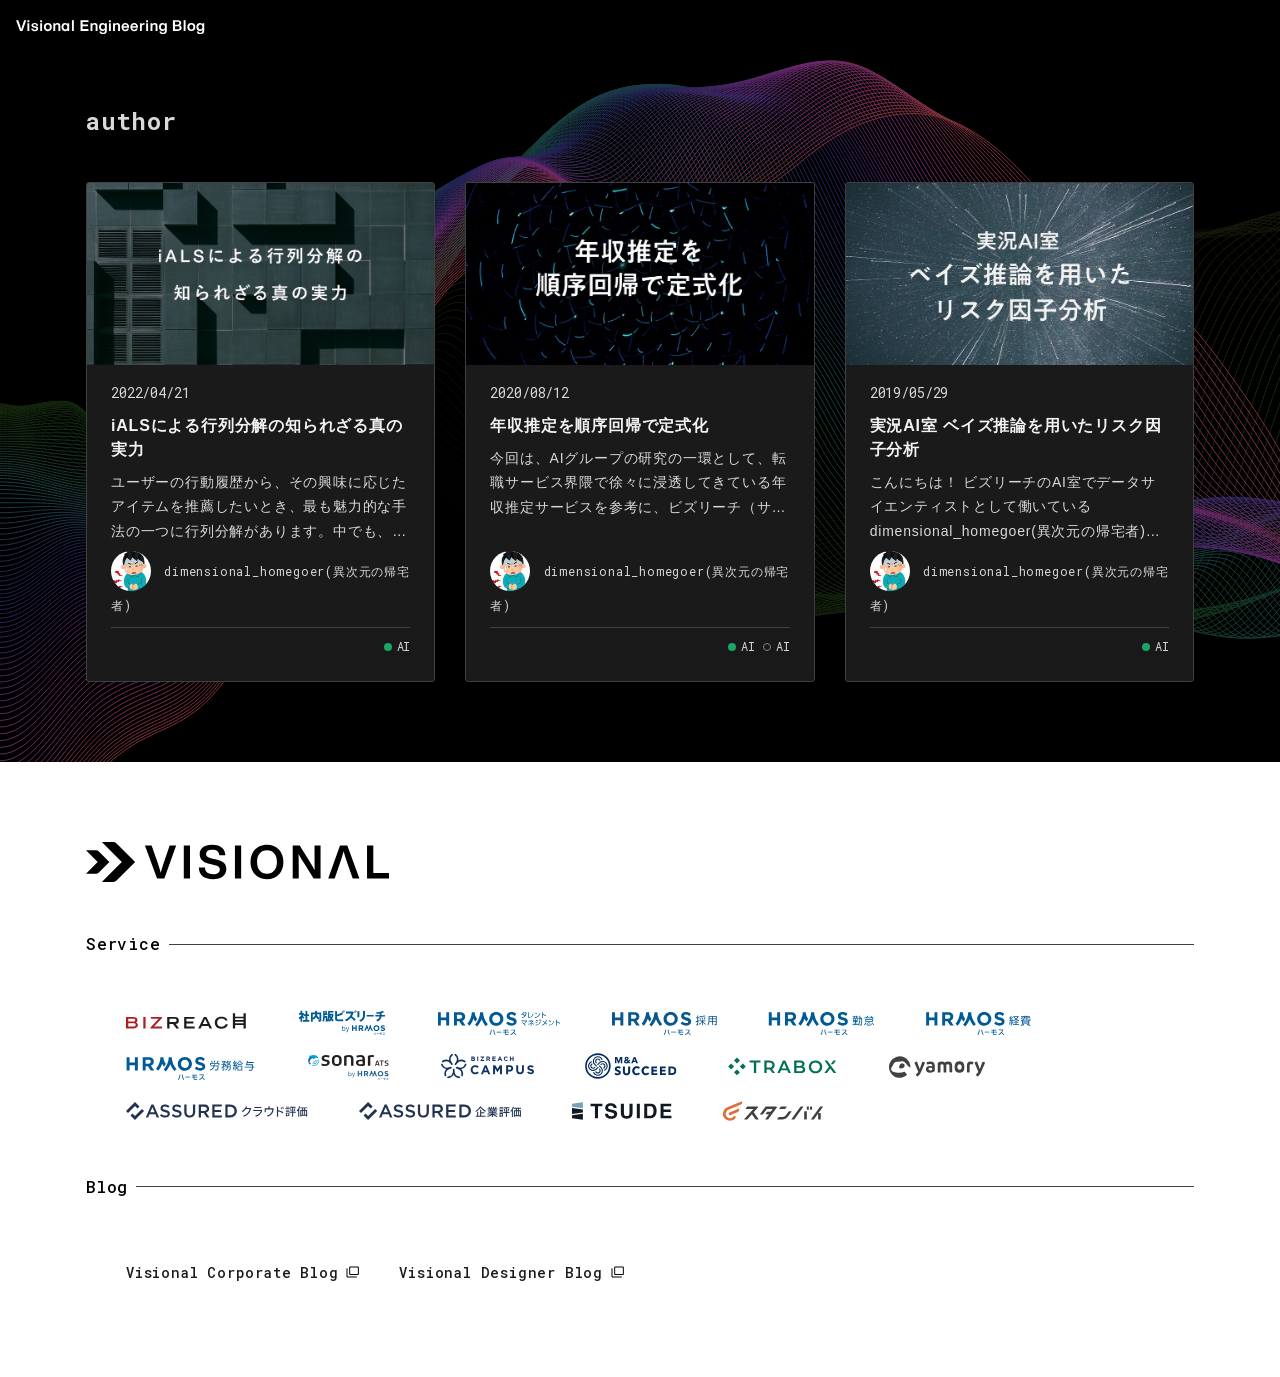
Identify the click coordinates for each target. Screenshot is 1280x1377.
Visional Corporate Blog (232, 1272)
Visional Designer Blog (501, 1272)
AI (404, 646)
